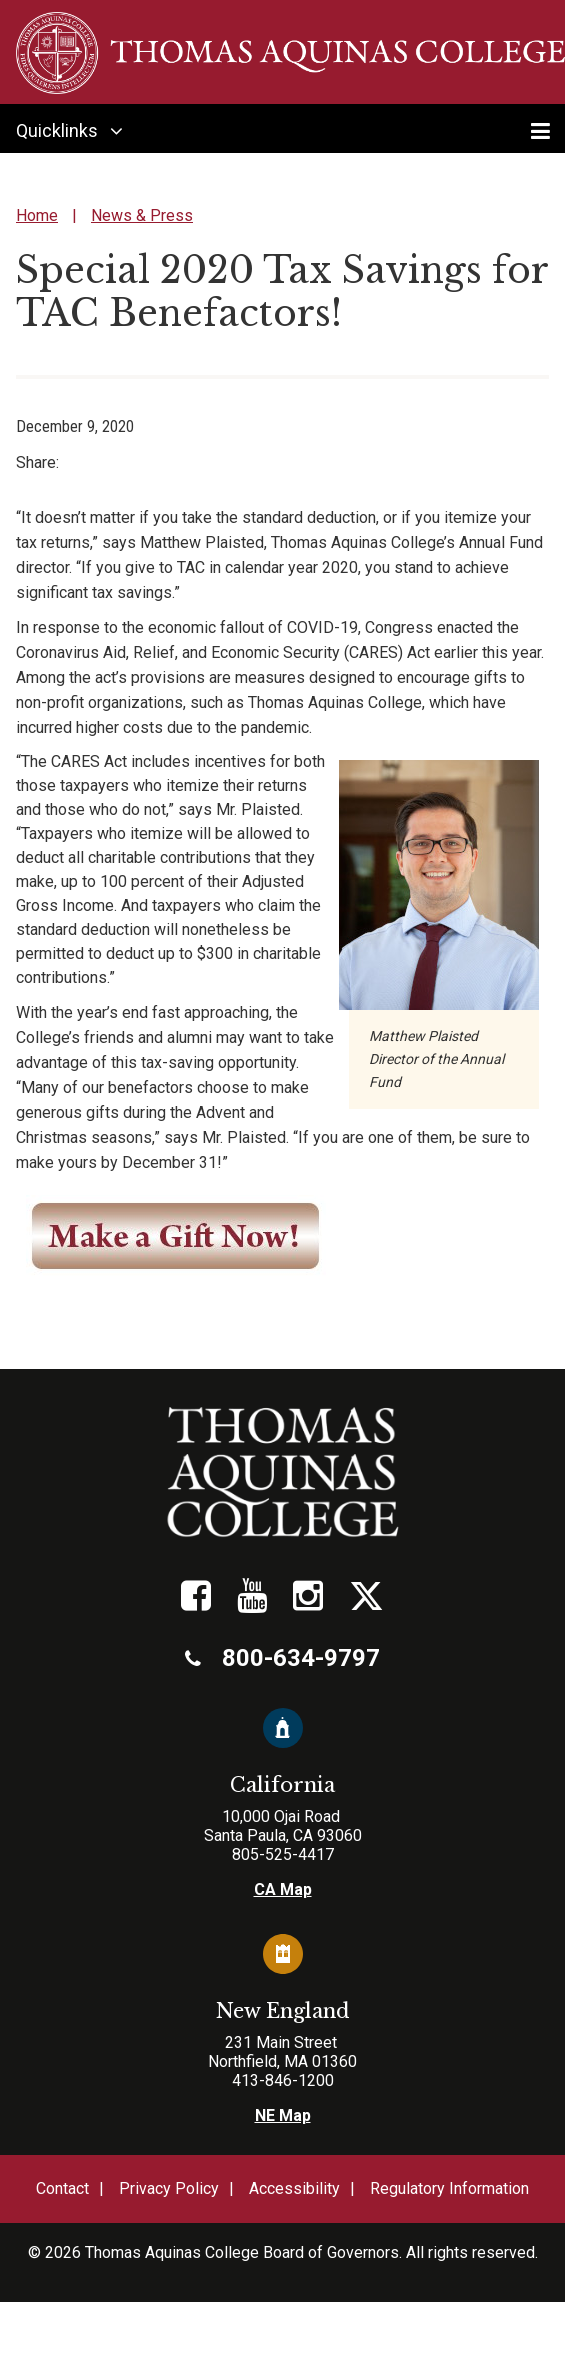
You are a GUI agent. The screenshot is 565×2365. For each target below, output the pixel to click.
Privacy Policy (169, 2188)
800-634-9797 (282, 1658)
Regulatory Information (449, 2188)
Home (37, 215)
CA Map (283, 1889)
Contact (62, 2188)
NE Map (283, 2115)
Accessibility (294, 2188)
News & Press (142, 215)
